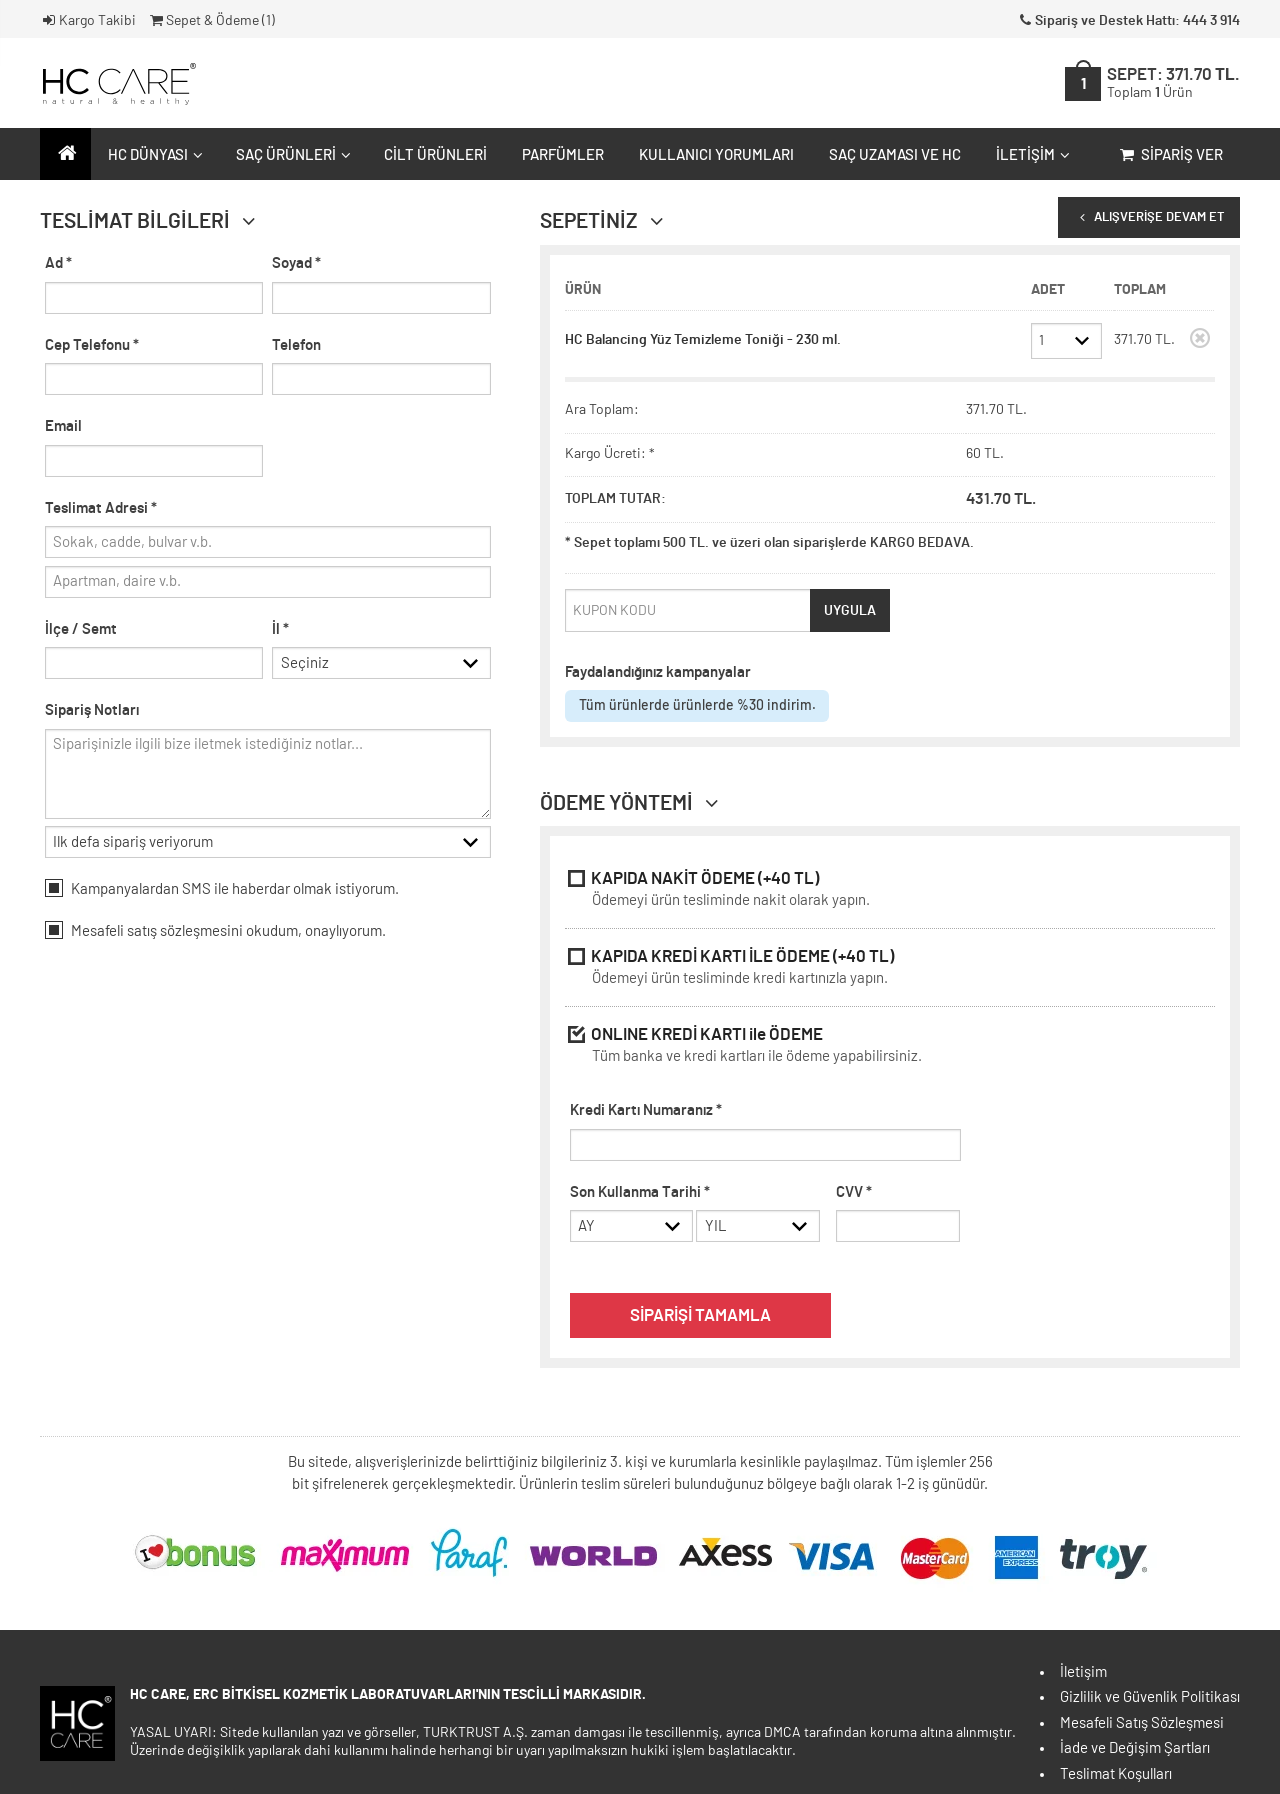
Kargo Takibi (88, 21)
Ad (58, 263)
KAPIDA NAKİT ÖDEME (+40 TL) (890, 891)
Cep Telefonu (92, 345)
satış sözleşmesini (185, 931)
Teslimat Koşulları (1116, 1774)
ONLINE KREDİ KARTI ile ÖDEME (890, 1047)
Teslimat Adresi (101, 508)
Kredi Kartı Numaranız (646, 1110)
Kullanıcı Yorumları (716, 155)
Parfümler (563, 155)
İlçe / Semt (81, 629)
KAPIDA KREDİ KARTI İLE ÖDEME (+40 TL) (890, 969)
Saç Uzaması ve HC (895, 155)
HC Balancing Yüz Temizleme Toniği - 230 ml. (703, 340)
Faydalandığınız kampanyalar (658, 672)
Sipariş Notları (92, 710)
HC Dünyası (153, 155)
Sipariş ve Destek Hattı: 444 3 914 (1128, 21)
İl (280, 629)
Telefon (296, 345)
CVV (854, 1192)
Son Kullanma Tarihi (640, 1192)
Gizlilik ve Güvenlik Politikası (1150, 1697)
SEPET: (1173, 83)
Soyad (296, 263)
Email (63, 426)
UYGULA (850, 611)
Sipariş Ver (1169, 155)
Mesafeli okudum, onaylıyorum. (215, 930)
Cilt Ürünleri (435, 155)
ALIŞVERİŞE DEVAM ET (1149, 217)
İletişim (1030, 155)
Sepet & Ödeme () (211, 21)
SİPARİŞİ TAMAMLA (700, 1316)
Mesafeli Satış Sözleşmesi (1142, 1723)
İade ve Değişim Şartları (1135, 1748)
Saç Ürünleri (291, 155)
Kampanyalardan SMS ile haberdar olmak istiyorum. (222, 888)
